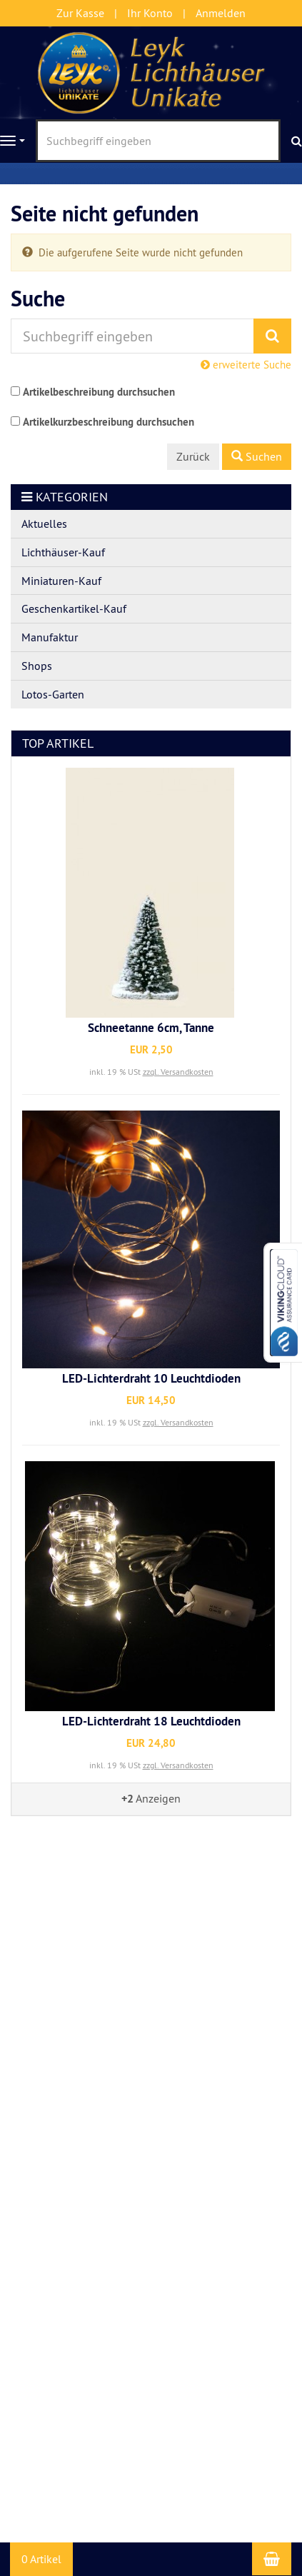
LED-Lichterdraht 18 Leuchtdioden (151, 1721)
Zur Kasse (80, 13)
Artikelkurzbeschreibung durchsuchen (108, 422)
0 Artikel (41, 2559)
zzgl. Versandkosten (178, 1071)
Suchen (256, 456)
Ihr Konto (150, 13)
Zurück (193, 456)
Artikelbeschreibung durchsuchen (99, 392)
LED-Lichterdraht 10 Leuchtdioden (151, 1378)
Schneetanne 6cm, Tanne (151, 1028)
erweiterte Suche (246, 364)
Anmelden (221, 13)
